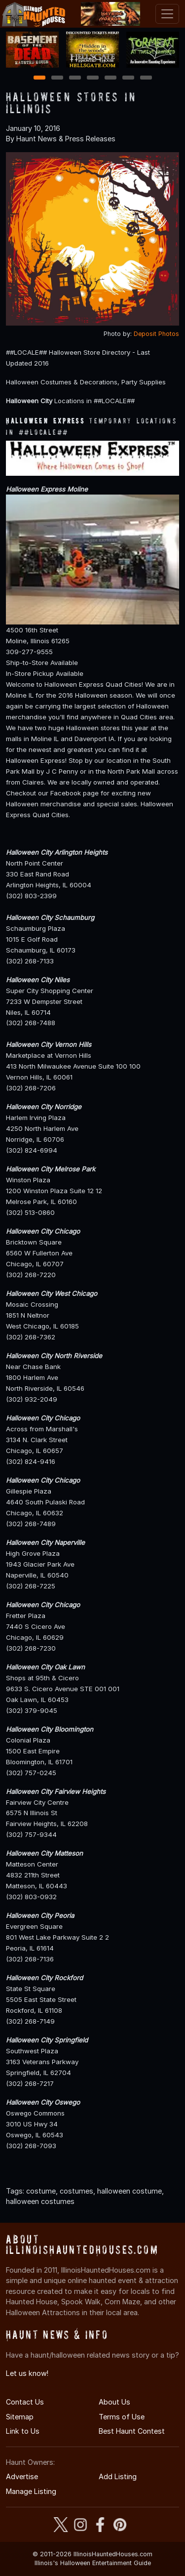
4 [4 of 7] (92, 78)
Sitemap (20, 2416)
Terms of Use (122, 2416)
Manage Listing (31, 2491)
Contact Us (25, 2402)
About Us (114, 2402)
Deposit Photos (156, 333)
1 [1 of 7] (39, 78)
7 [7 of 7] (146, 78)
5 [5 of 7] (110, 78)
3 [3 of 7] (75, 78)
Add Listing (118, 2476)
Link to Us (22, 2431)
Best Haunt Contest (132, 2431)
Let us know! (27, 2373)
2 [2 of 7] (57, 78)
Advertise (22, 2476)
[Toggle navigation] (167, 14)
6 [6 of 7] (128, 78)
